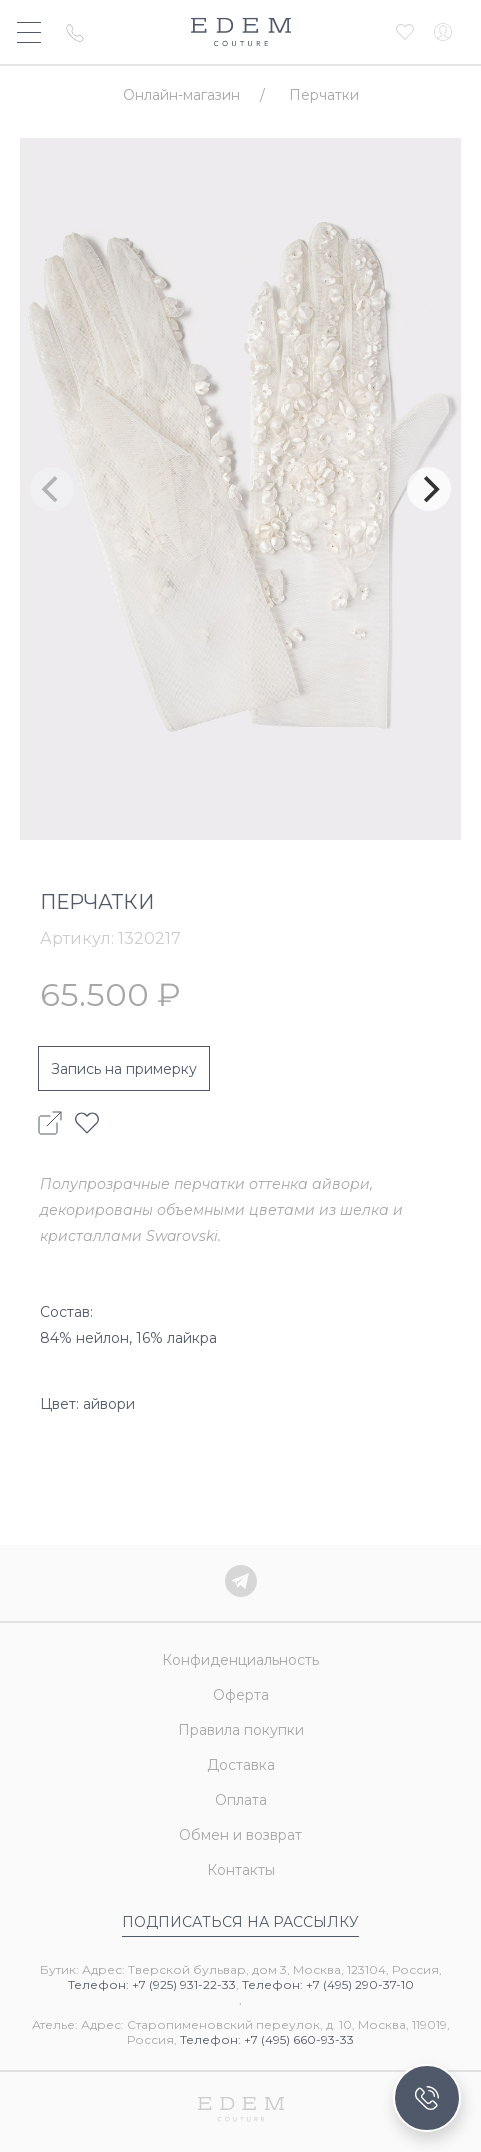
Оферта (241, 1695)
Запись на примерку (124, 1069)
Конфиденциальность (240, 1660)
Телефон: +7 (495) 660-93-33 (267, 2039)
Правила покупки (241, 1730)
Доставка (241, 1765)
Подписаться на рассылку (240, 1922)
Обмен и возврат (240, 1835)
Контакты (241, 1870)
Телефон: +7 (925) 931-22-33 (152, 1984)
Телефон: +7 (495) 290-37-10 (328, 1984)
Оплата (241, 1800)
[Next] (429, 489)
